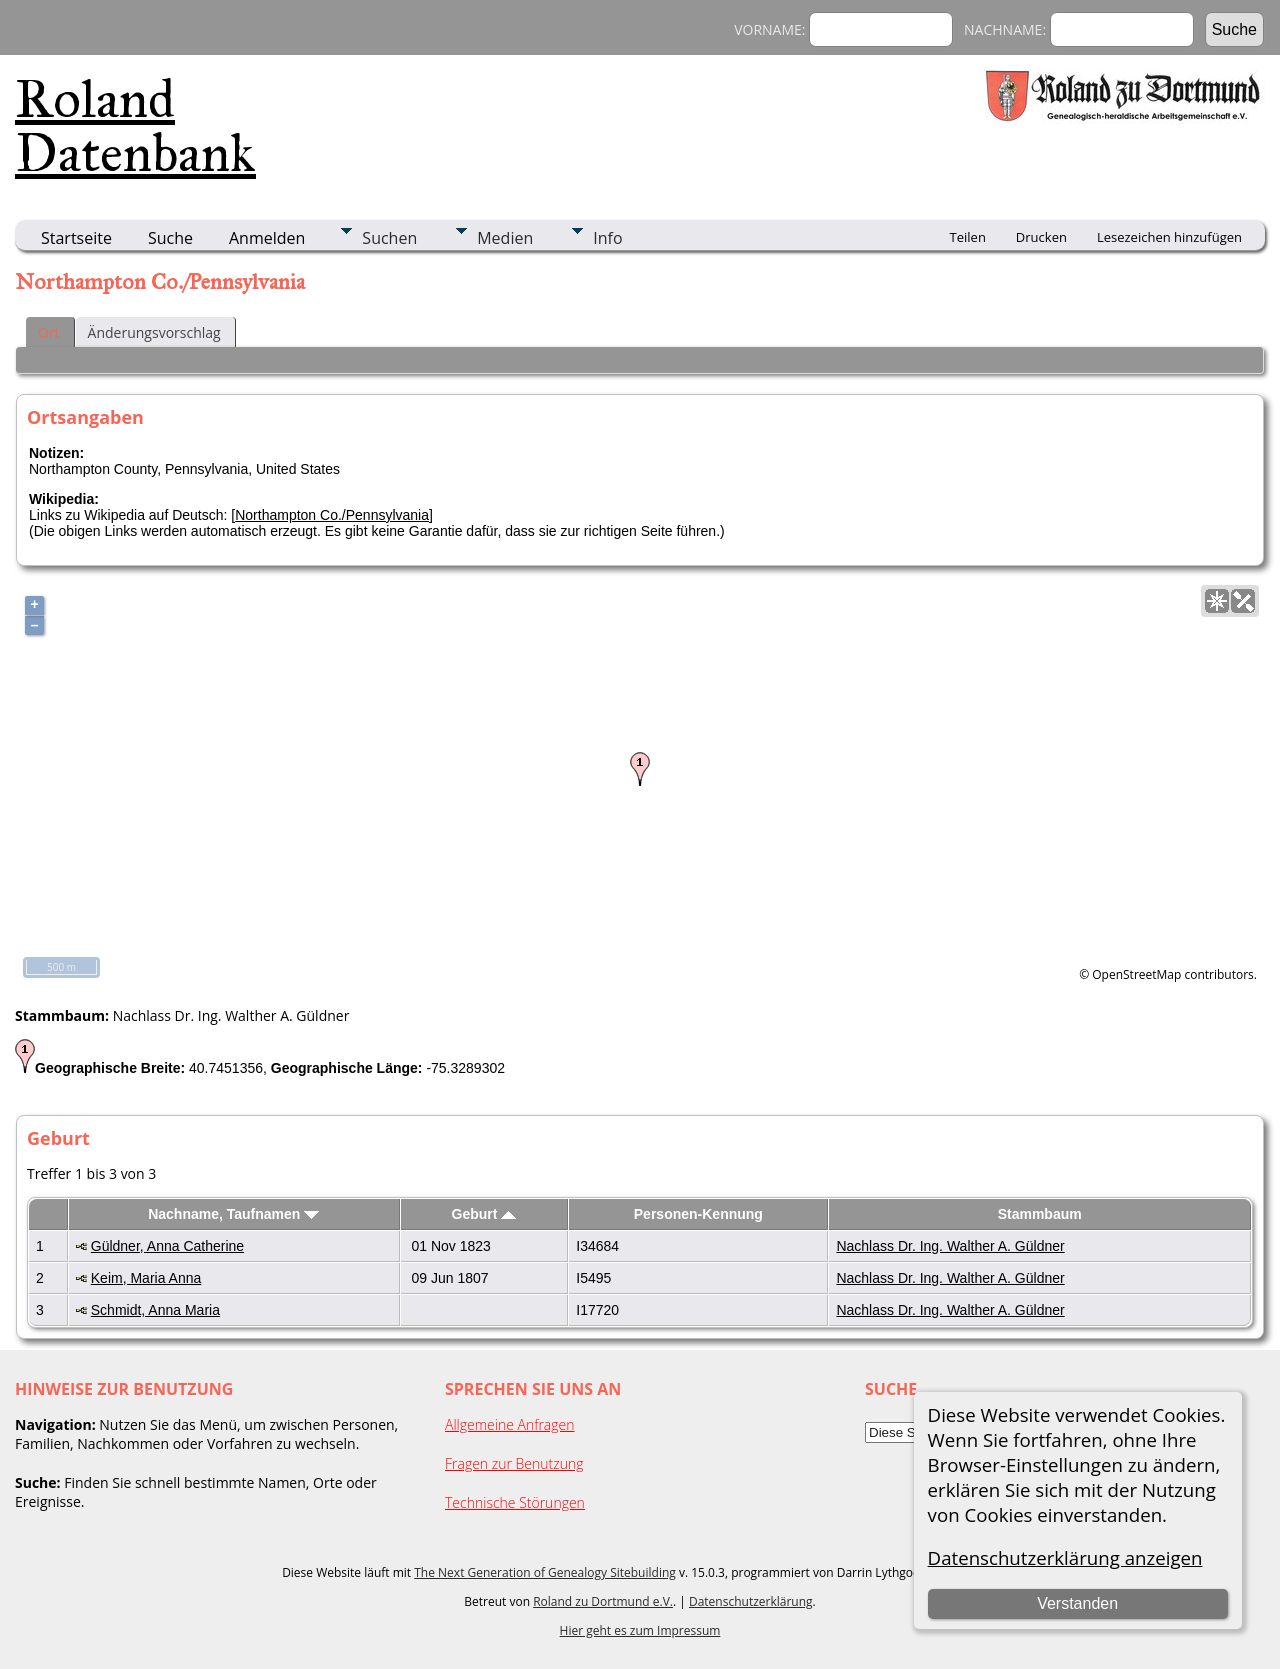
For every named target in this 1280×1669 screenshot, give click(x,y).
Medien (505, 238)
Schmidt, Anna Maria (155, 1310)
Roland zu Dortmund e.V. (603, 1601)
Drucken (1041, 237)
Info (607, 238)
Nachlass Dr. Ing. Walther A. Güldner (950, 1246)
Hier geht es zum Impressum (640, 1630)
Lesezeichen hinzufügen (1169, 237)
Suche (170, 238)
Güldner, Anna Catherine (167, 1246)
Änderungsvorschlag (154, 332)
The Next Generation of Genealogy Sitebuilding (545, 1572)
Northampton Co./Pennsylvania (332, 515)
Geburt (484, 1214)
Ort (49, 332)
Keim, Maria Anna (146, 1278)
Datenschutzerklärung (751, 1601)
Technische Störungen (515, 1502)
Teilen (968, 237)
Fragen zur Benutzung (514, 1463)
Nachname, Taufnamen (233, 1214)
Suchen (389, 238)
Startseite (76, 238)
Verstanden (1077, 1603)
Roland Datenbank (135, 126)
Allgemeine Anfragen (510, 1424)
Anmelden (267, 238)
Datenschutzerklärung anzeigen (1065, 1557)
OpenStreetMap (1136, 974)
